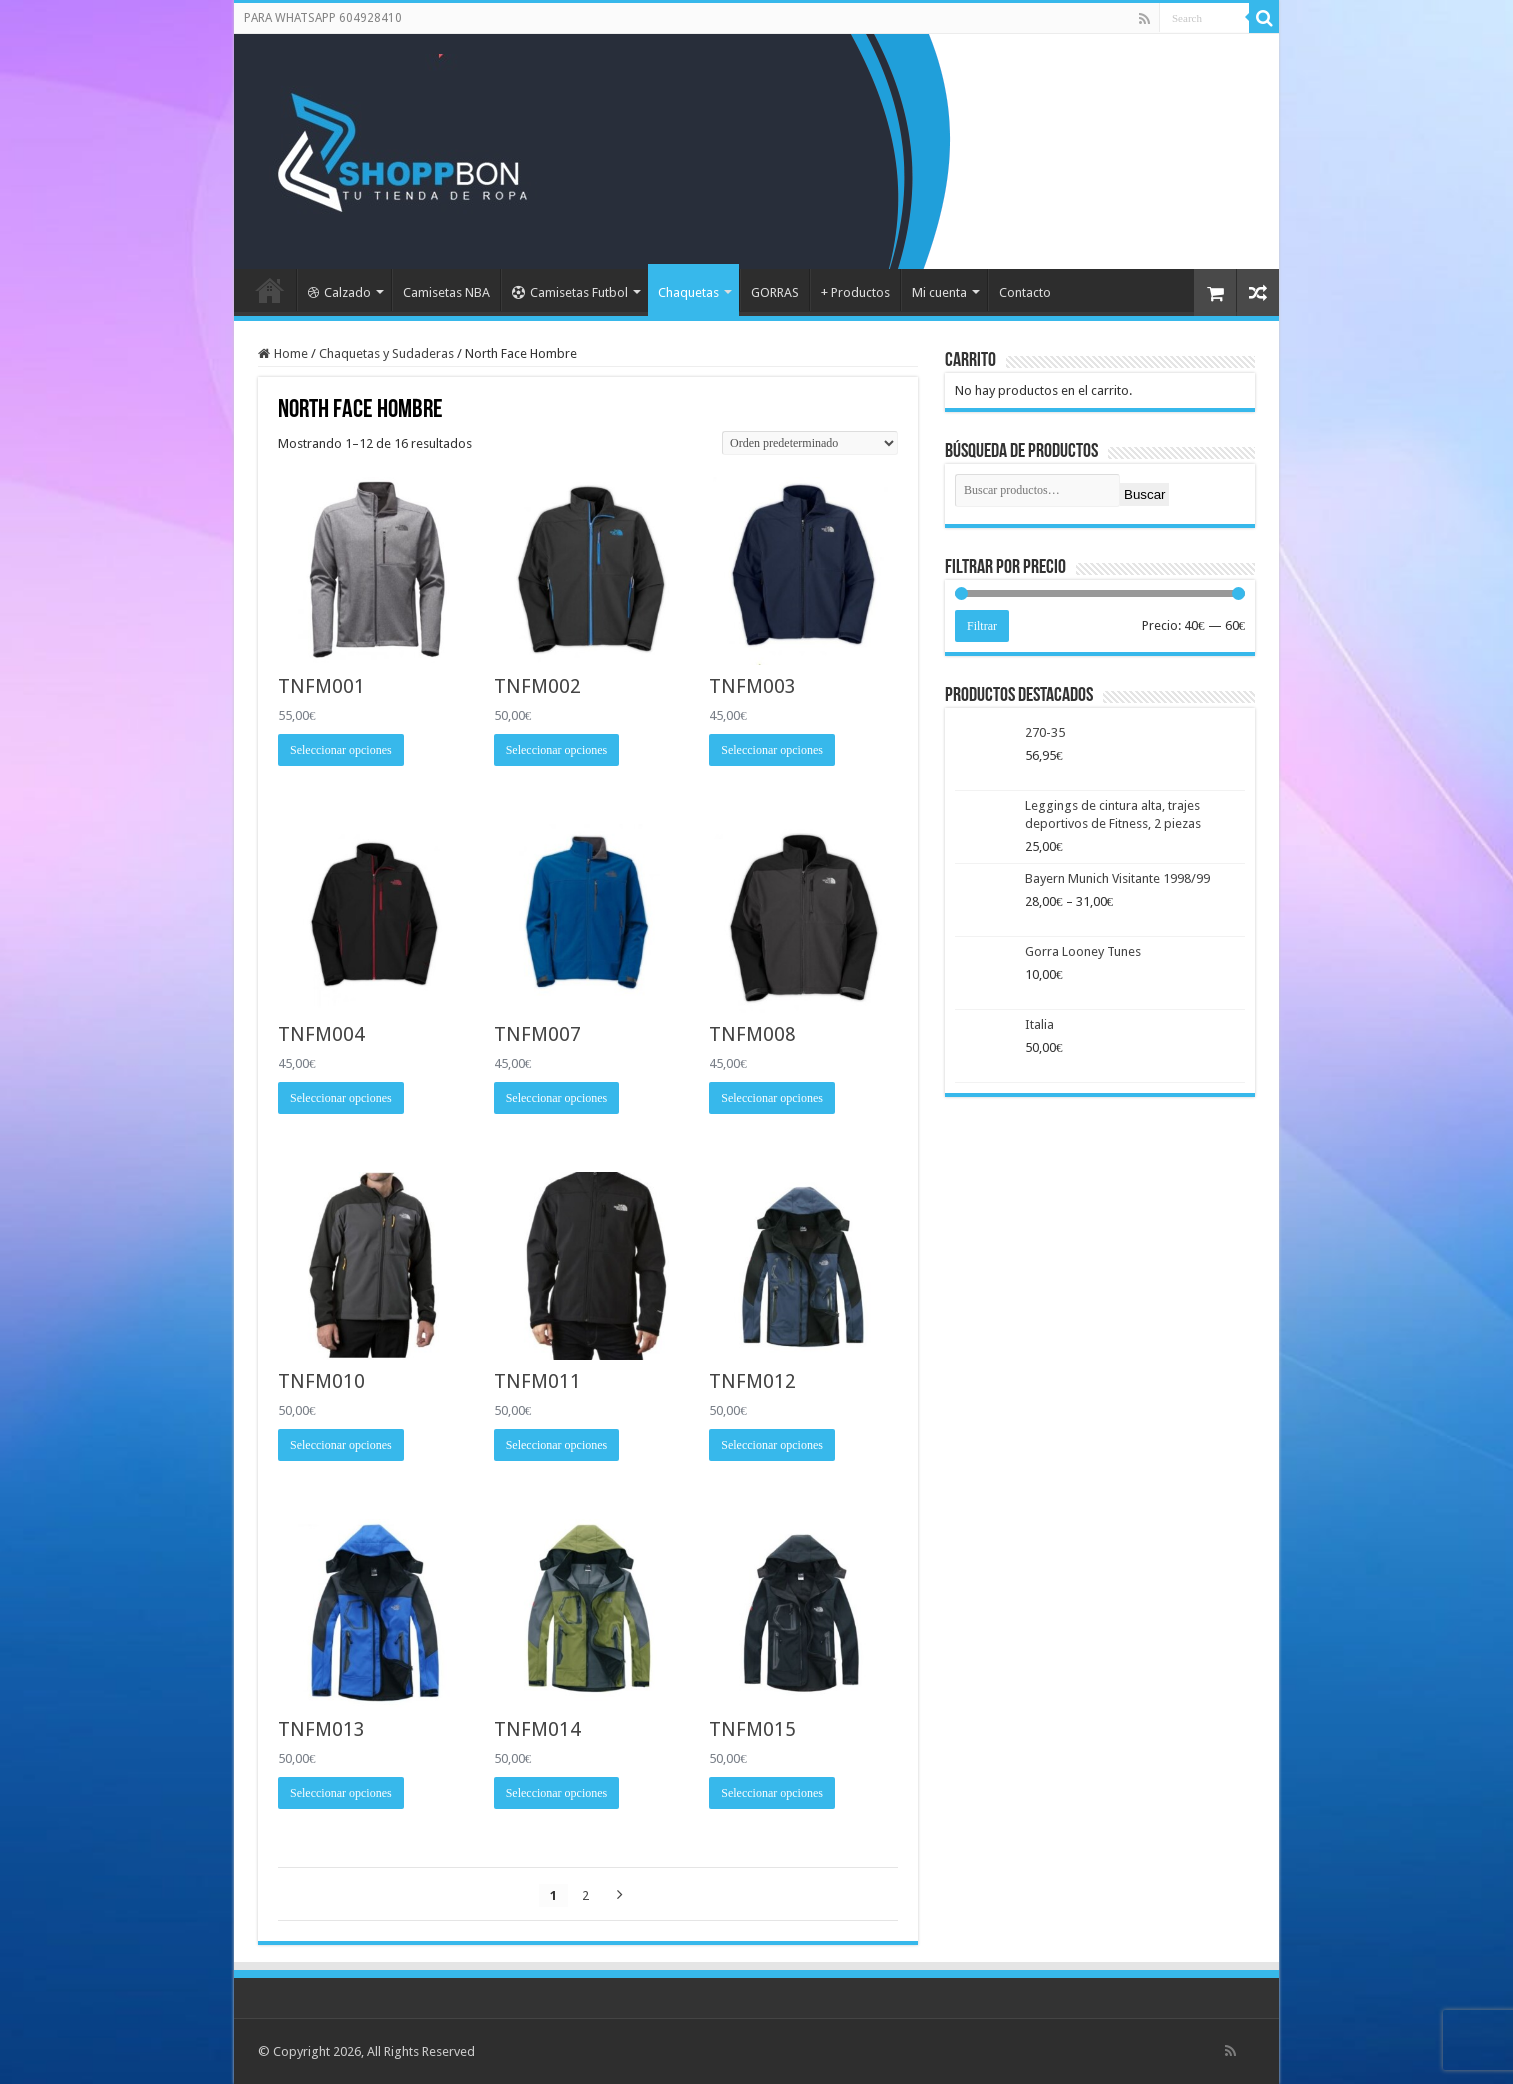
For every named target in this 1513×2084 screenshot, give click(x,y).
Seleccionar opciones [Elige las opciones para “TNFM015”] (772, 1793)
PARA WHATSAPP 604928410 (323, 18)
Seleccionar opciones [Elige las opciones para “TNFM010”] (341, 1445)
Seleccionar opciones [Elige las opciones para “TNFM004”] (341, 1098)
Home (291, 353)
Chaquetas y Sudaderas (386, 353)
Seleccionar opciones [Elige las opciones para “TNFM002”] (557, 750)
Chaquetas (688, 292)
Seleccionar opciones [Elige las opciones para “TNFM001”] (341, 750)
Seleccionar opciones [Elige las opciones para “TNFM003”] (772, 750)
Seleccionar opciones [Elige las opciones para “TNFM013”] (341, 1793)
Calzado (339, 292)
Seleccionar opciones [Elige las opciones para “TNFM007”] (557, 1098)
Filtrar (982, 626)
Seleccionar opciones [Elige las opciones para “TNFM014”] (557, 1793)
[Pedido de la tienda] (810, 443)
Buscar (1144, 494)
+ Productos (855, 292)
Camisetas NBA (446, 292)
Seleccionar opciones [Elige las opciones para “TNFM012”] (772, 1445)
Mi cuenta (939, 292)
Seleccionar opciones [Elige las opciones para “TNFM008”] (772, 1098)
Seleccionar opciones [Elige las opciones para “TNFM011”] (557, 1445)
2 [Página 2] (585, 1895)
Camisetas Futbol (570, 292)
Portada (270, 290)
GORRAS (775, 292)
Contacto (1025, 292)
